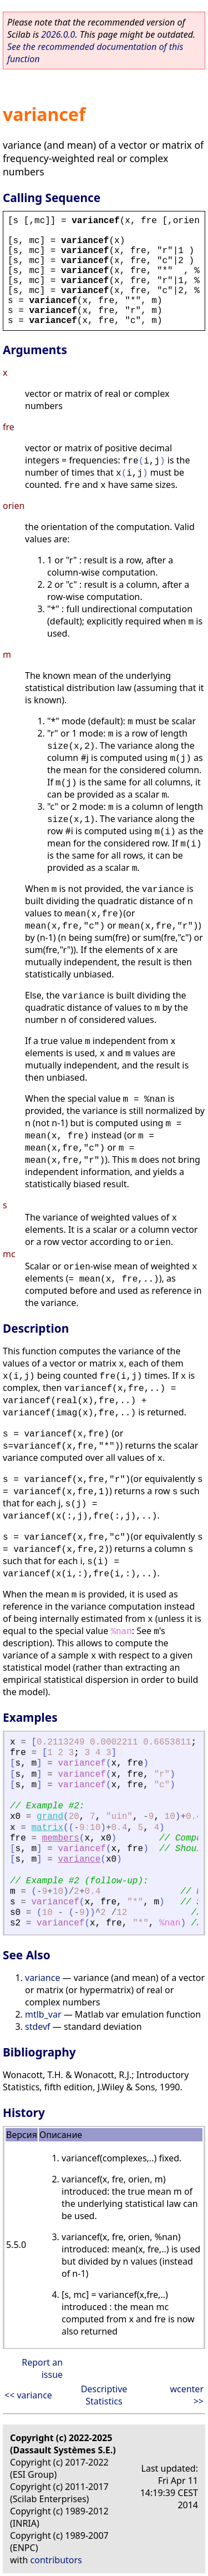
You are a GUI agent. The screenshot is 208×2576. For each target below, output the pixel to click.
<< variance (28, 2395)
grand (50, 1817)
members (60, 1838)
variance (79, 1859)
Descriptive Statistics (104, 2395)
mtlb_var (43, 2014)
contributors (56, 2560)
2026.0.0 (58, 34)
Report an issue (42, 2368)
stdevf (37, 2026)
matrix (47, 1828)
